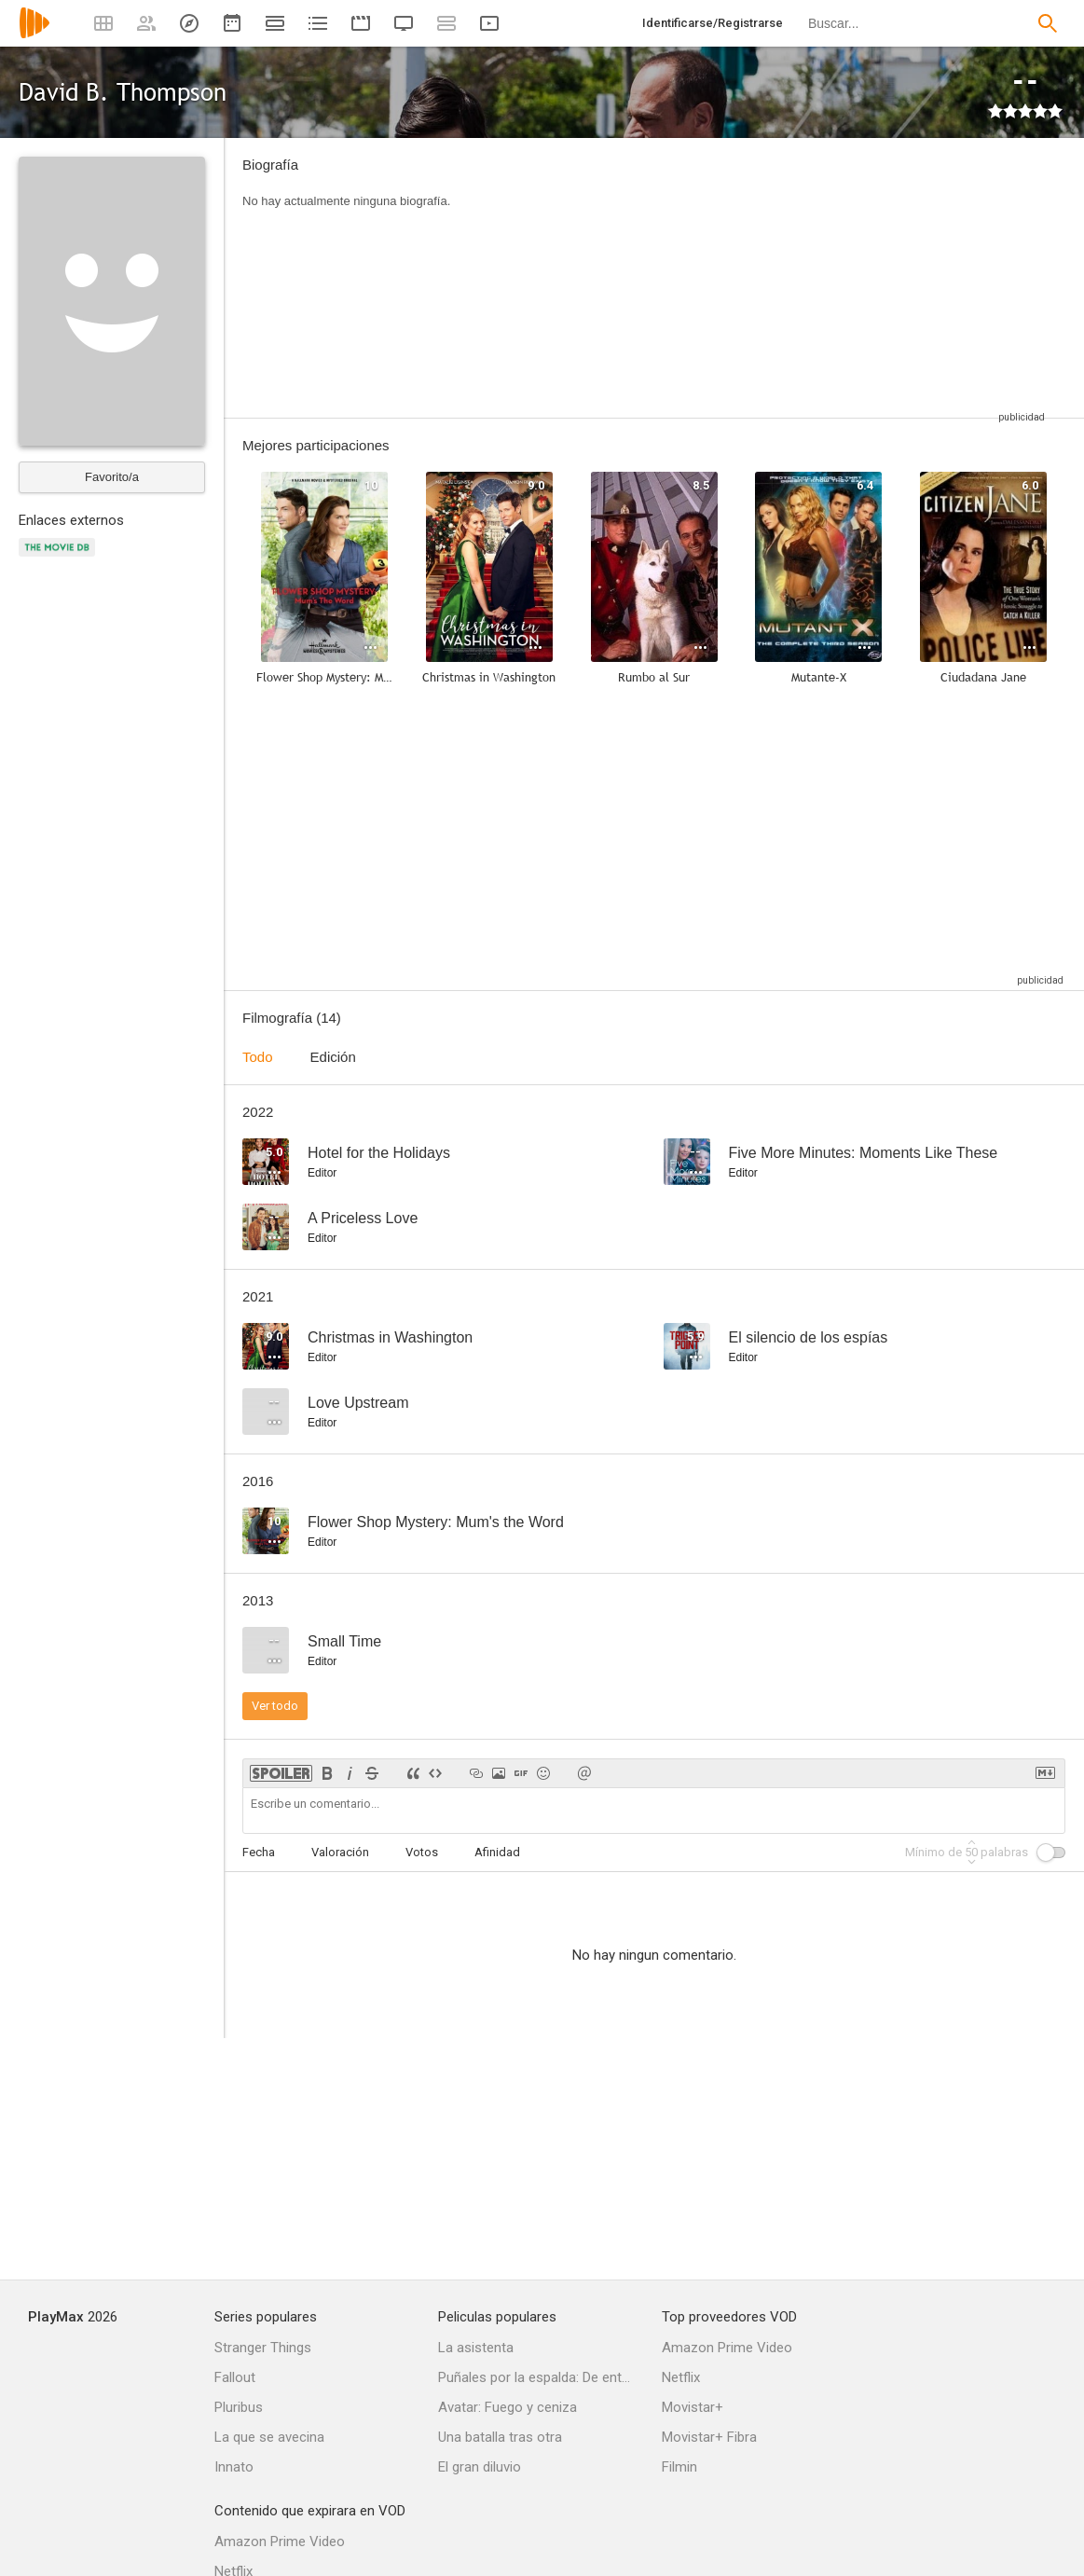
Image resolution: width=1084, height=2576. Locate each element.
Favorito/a (112, 477)
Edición (333, 1057)
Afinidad (497, 1852)
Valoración (340, 1852)
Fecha (258, 1852)
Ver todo (275, 1706)
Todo (257, 1057)
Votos (421, 1852)
